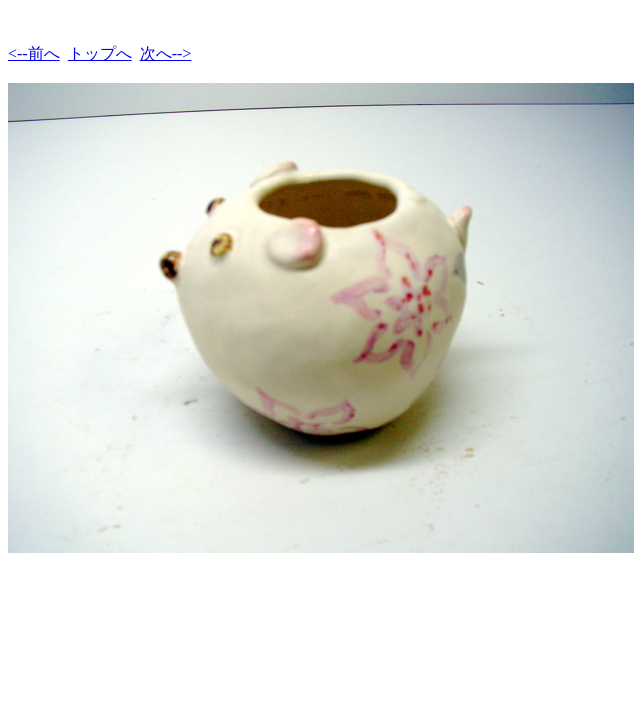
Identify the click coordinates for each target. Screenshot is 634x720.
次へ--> (166, 53)
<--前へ (34, 53)
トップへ (100, 53)
